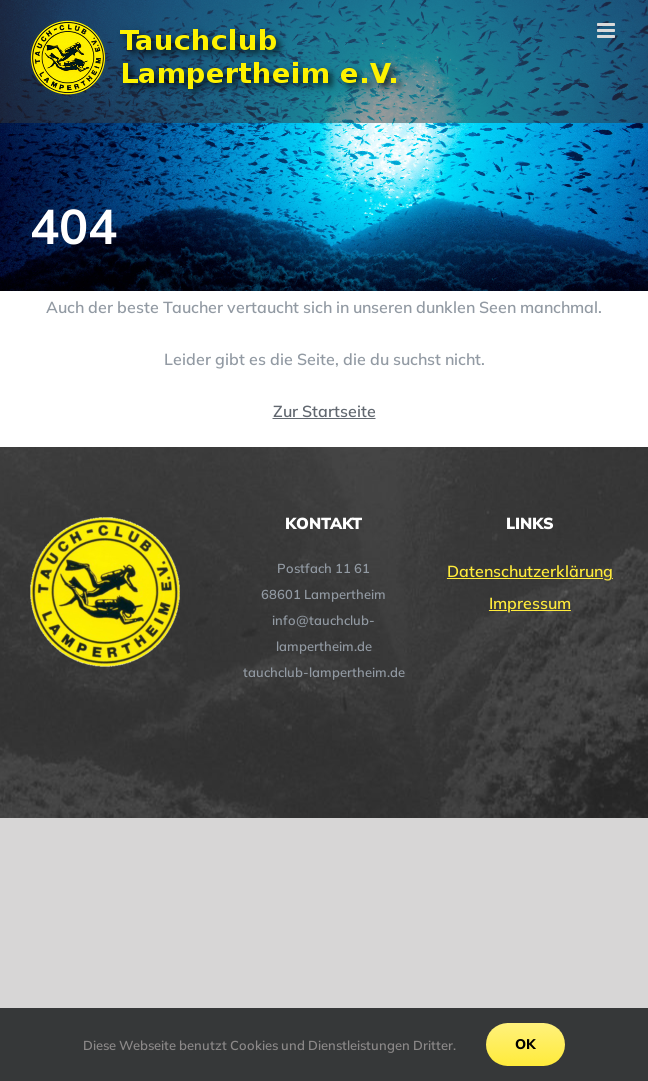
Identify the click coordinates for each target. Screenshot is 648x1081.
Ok (525, 1044)
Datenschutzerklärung (530, 571)
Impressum (530, 603)
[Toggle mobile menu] (607, 30)
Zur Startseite (324, 411)
